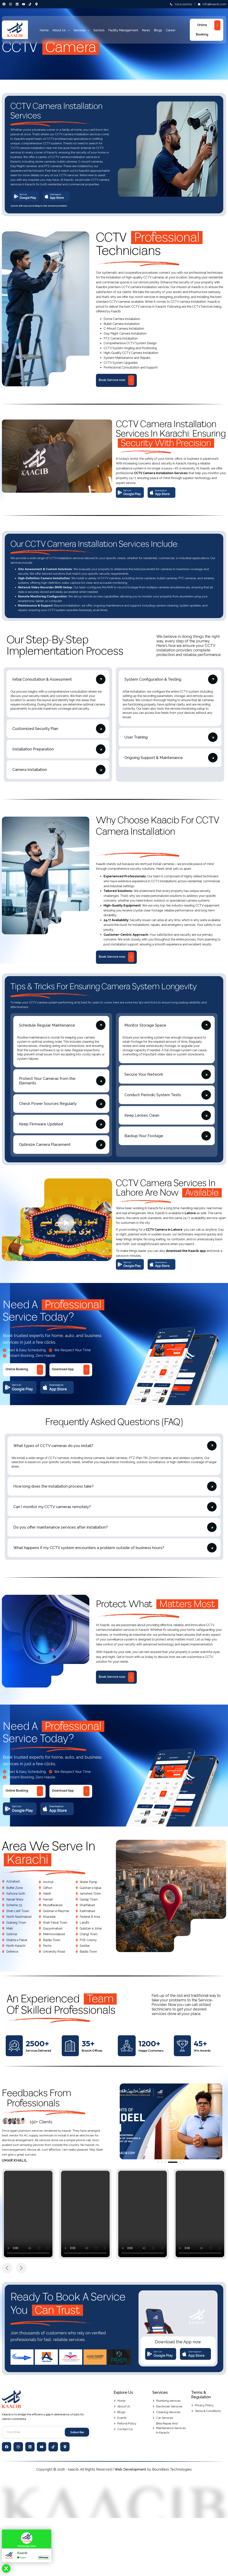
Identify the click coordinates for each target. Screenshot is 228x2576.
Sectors (98, 30)
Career (170, 30)
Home (44, 30)
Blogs (158, 30)
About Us (61, 30)
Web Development (130, 2470)
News (146, 30)
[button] (7, 2268)
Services (82, 30)
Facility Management (123, 30)
